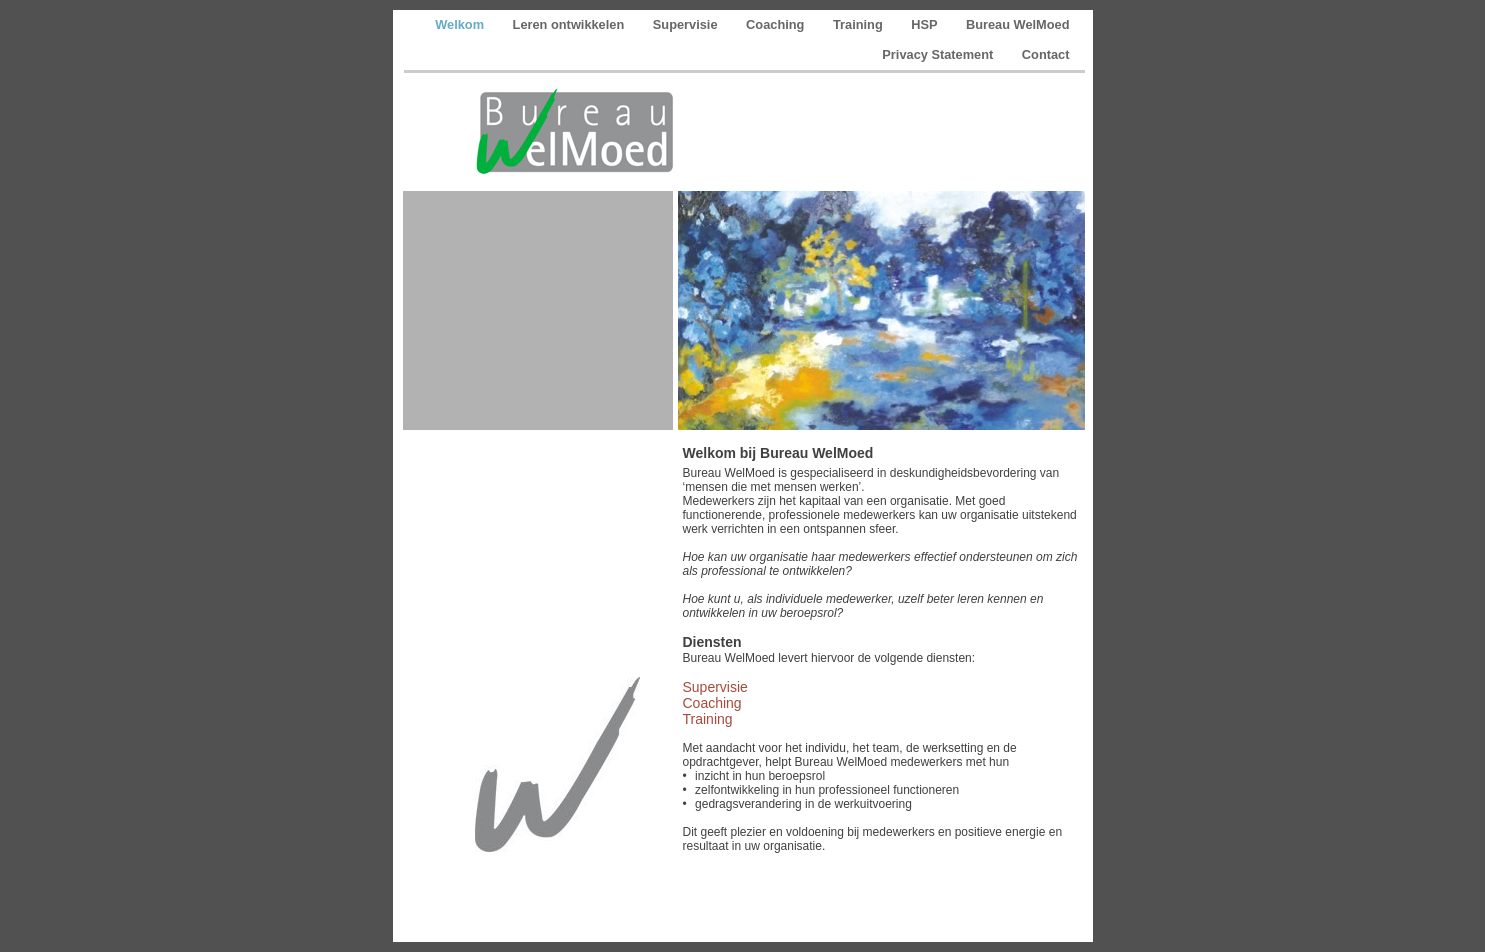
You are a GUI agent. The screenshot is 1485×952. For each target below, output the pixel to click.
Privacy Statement (939, 54)
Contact (1046, 54)
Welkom (461, 24)
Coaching (777, 24)
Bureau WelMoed (1018, 24)
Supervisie (687, 24)
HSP (926, 24)
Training (859, 24)
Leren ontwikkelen (570, 24)
